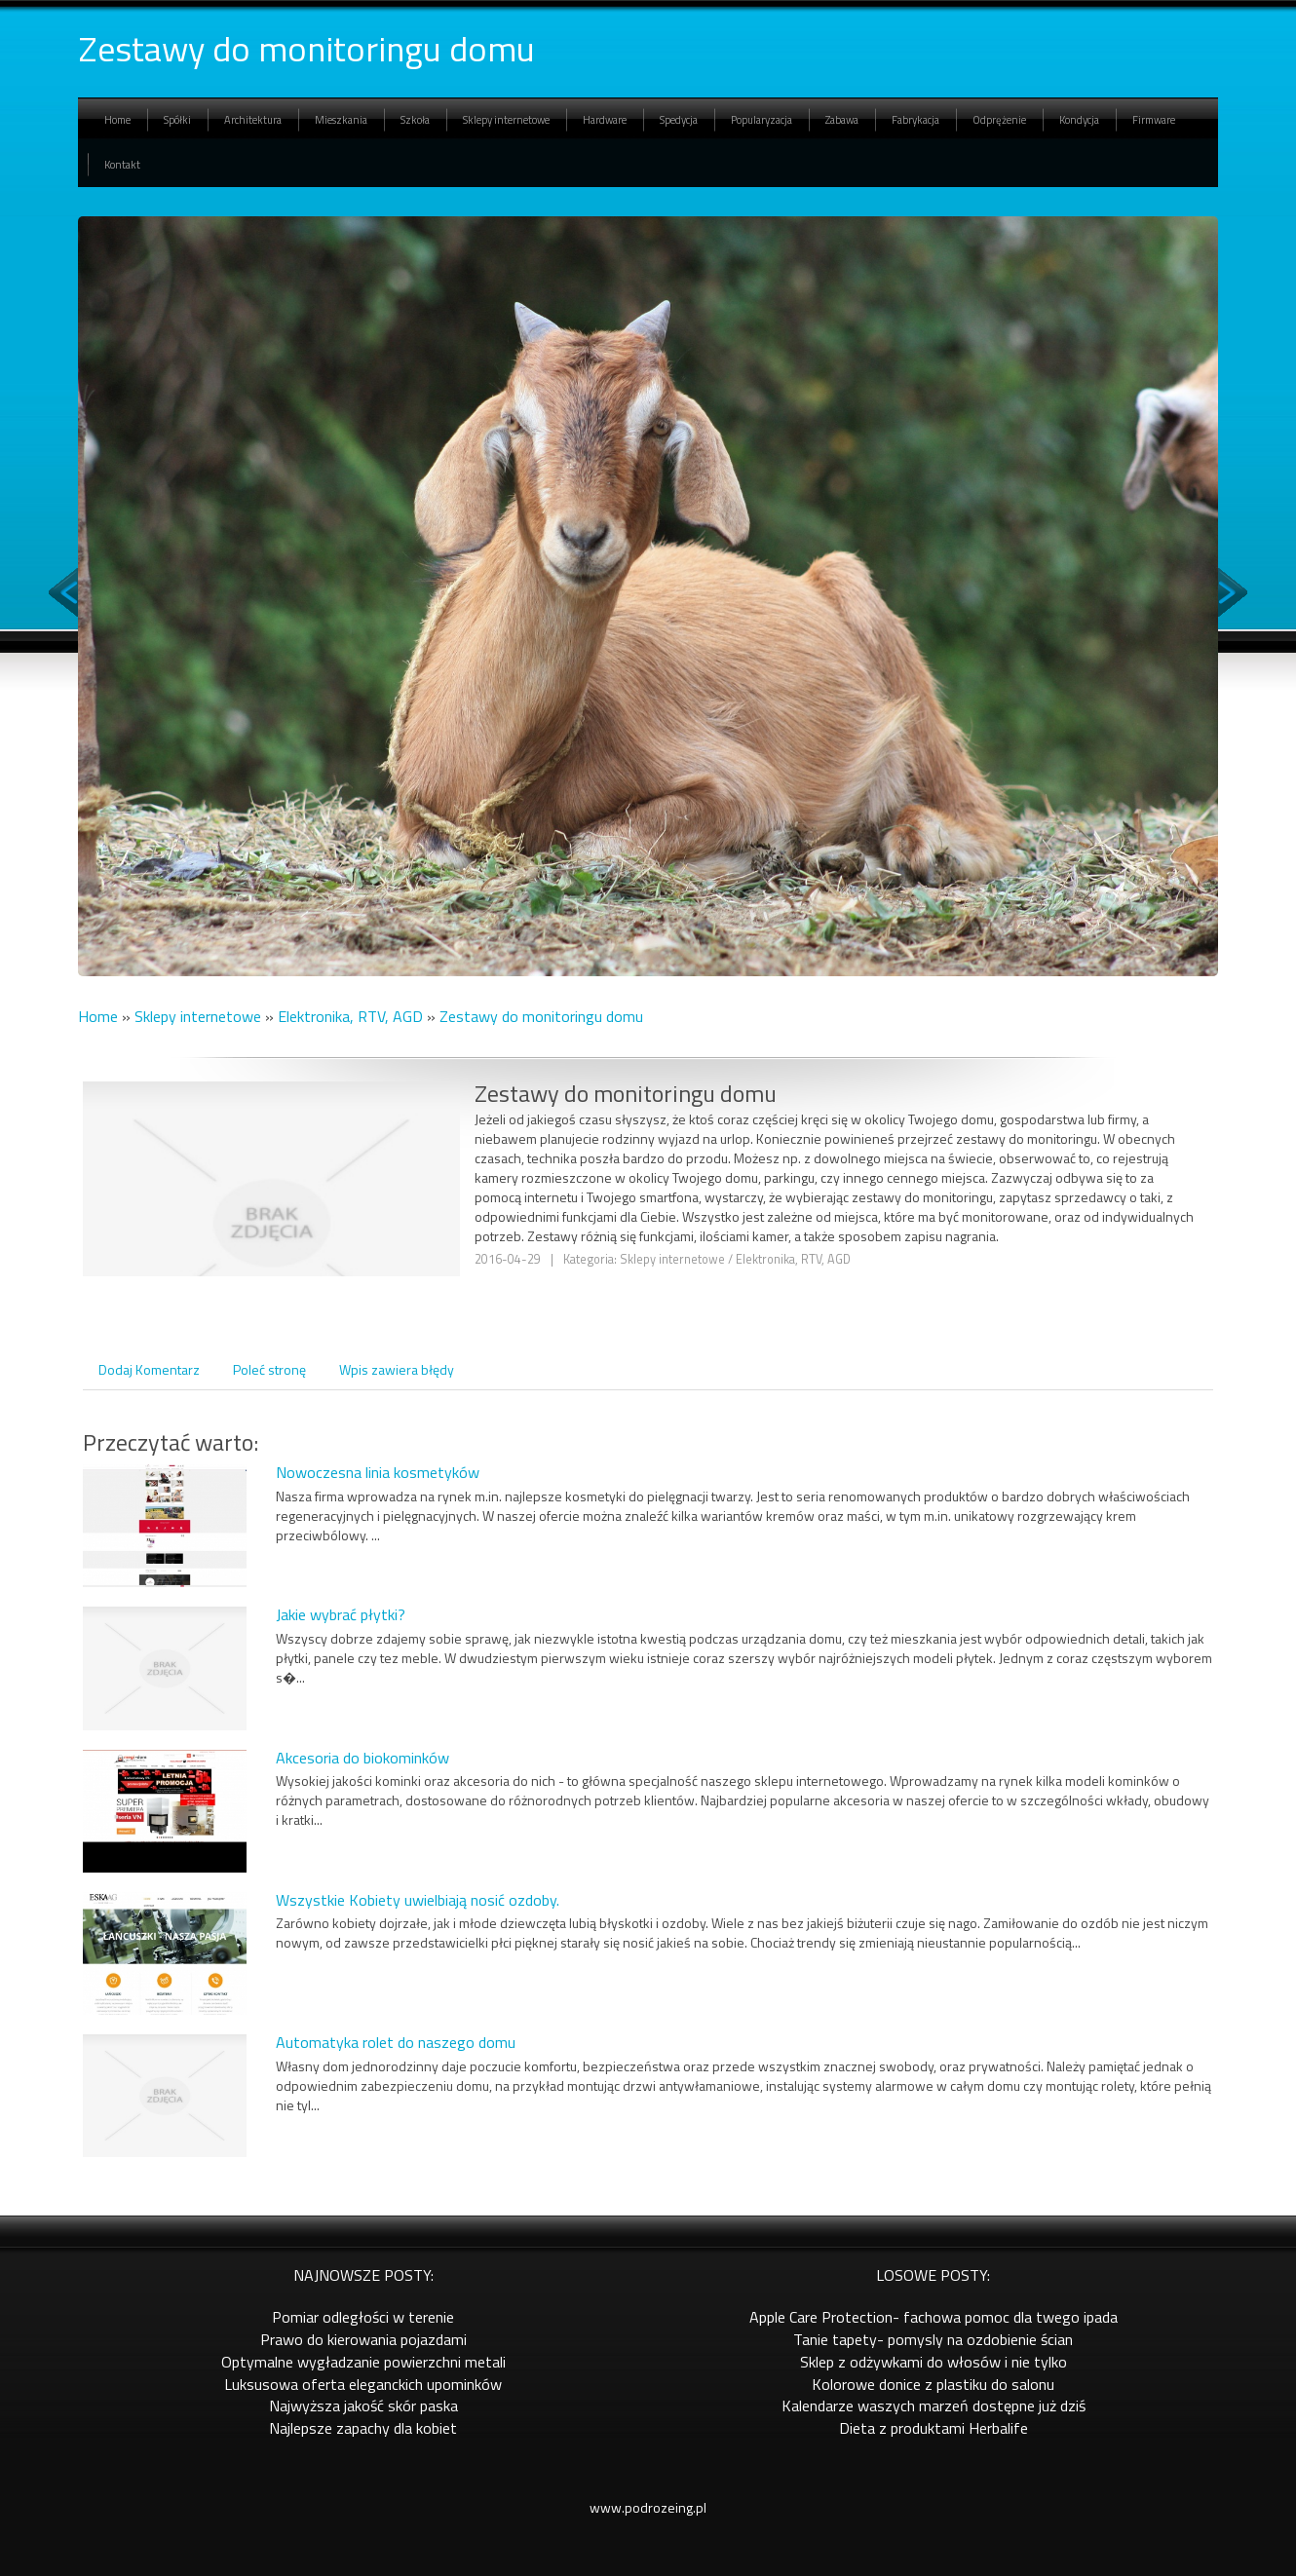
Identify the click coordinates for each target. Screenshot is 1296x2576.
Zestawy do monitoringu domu (541, 1016)
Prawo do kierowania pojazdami (363, 2339)
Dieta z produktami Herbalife (933, 2428)
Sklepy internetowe (197, 1016)
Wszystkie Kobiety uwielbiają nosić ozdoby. (417, 1900)
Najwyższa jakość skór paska (363, 2405)
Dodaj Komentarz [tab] (149, 1369)
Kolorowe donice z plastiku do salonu (933, 2384)
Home (98, 1016)
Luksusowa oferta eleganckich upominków (363, 2384)
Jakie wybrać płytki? (340, 1614)
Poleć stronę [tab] (269, 1369)
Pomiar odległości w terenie (363, 2317)
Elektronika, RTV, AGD (350, 1016)
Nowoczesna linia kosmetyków (377, 1472)
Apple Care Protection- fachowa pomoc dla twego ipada (933, 2317)
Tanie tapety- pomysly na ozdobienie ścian (933, 2339)
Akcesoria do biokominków (362, 1757)
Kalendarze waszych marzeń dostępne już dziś (933, 2405)
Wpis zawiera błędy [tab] (396, 1369)
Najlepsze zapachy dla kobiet (363, 2428)
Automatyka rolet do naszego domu (395, 2042)
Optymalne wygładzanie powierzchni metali (363, 2361)
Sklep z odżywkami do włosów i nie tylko (933, 2361)
